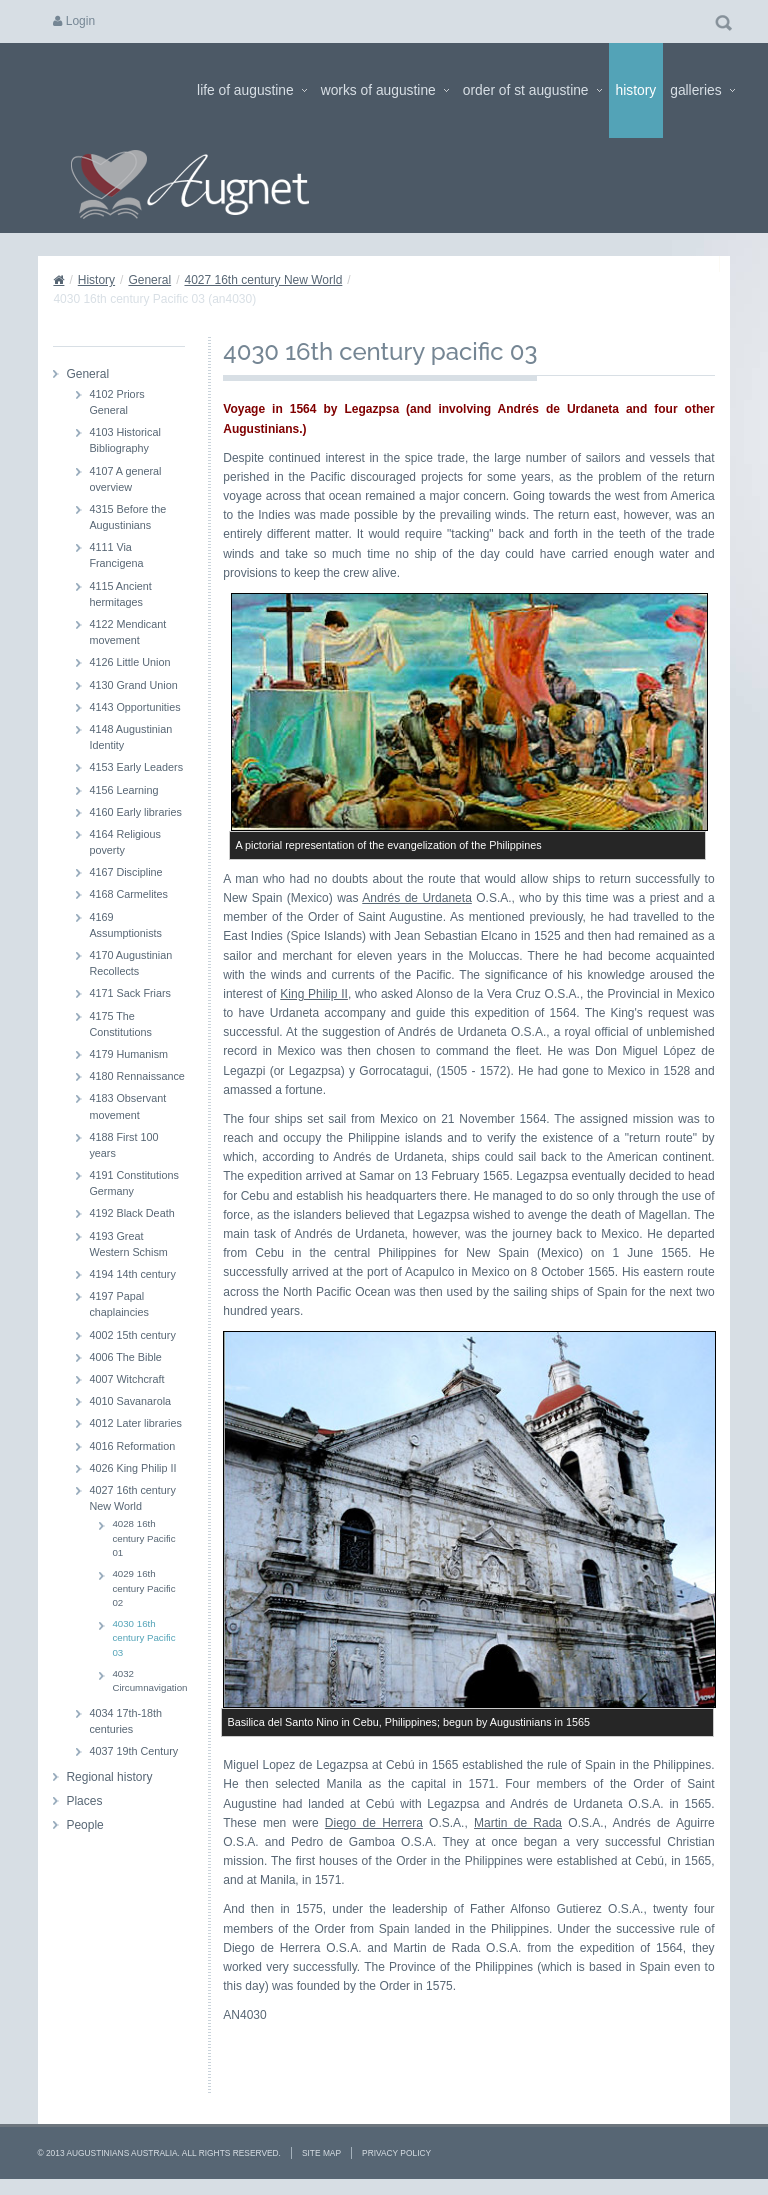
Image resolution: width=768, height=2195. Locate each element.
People (84, 1825)
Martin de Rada (518, 1823)
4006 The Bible (125, 1357)
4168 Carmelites (128, 894)
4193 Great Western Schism (128, 1244)
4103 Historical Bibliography (124, 440)
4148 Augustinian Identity (130, 737)
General (149, 280)
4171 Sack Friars (130, 993)
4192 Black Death (131, 1213)
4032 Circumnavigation (148, 1681)
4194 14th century (132, 1274)
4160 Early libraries (135, 812)
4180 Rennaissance (136, 1076)
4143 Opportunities (134, 707)
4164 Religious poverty (124, 842)
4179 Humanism (128, 1054)
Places (84, 1801)
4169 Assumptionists (125, 925)
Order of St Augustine (532, 90)
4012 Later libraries (135, 1423)
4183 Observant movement (127, 1106)
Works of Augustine (385, 90)
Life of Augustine (252, 90)
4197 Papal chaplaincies (118, 1304)
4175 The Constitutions (120, 1024)
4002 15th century (132, 1335)
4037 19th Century (133, 1751)
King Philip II (314, 994)
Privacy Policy (396, 2153)
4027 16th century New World (263, 280)
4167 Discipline (125, 872)
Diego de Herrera (374, 1823)
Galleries (702, 90)
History (636, 90)
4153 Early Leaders (136, 767)
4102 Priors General (116, 402)
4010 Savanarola (130, 1401)
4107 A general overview (125, 479)
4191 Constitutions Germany (133, 1183)
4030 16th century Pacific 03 (143, 1638)
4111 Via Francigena (116, 555)
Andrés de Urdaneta (417, 898)
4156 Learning (123, 790)
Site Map (321, 2153)
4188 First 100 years (123, 1145)
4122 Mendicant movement (127, 632)
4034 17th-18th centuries (125, 1721)
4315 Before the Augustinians (127, 517)
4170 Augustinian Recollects (130, 963)
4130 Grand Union (133, 685)
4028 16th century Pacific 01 (143, 1538)
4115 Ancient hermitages (120, 594)
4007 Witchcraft (126, 1379)
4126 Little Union (129, 662)
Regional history (109, 1777)
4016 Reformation (132, 1446)
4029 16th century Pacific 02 (143, 1588)
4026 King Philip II (132, 1468)
